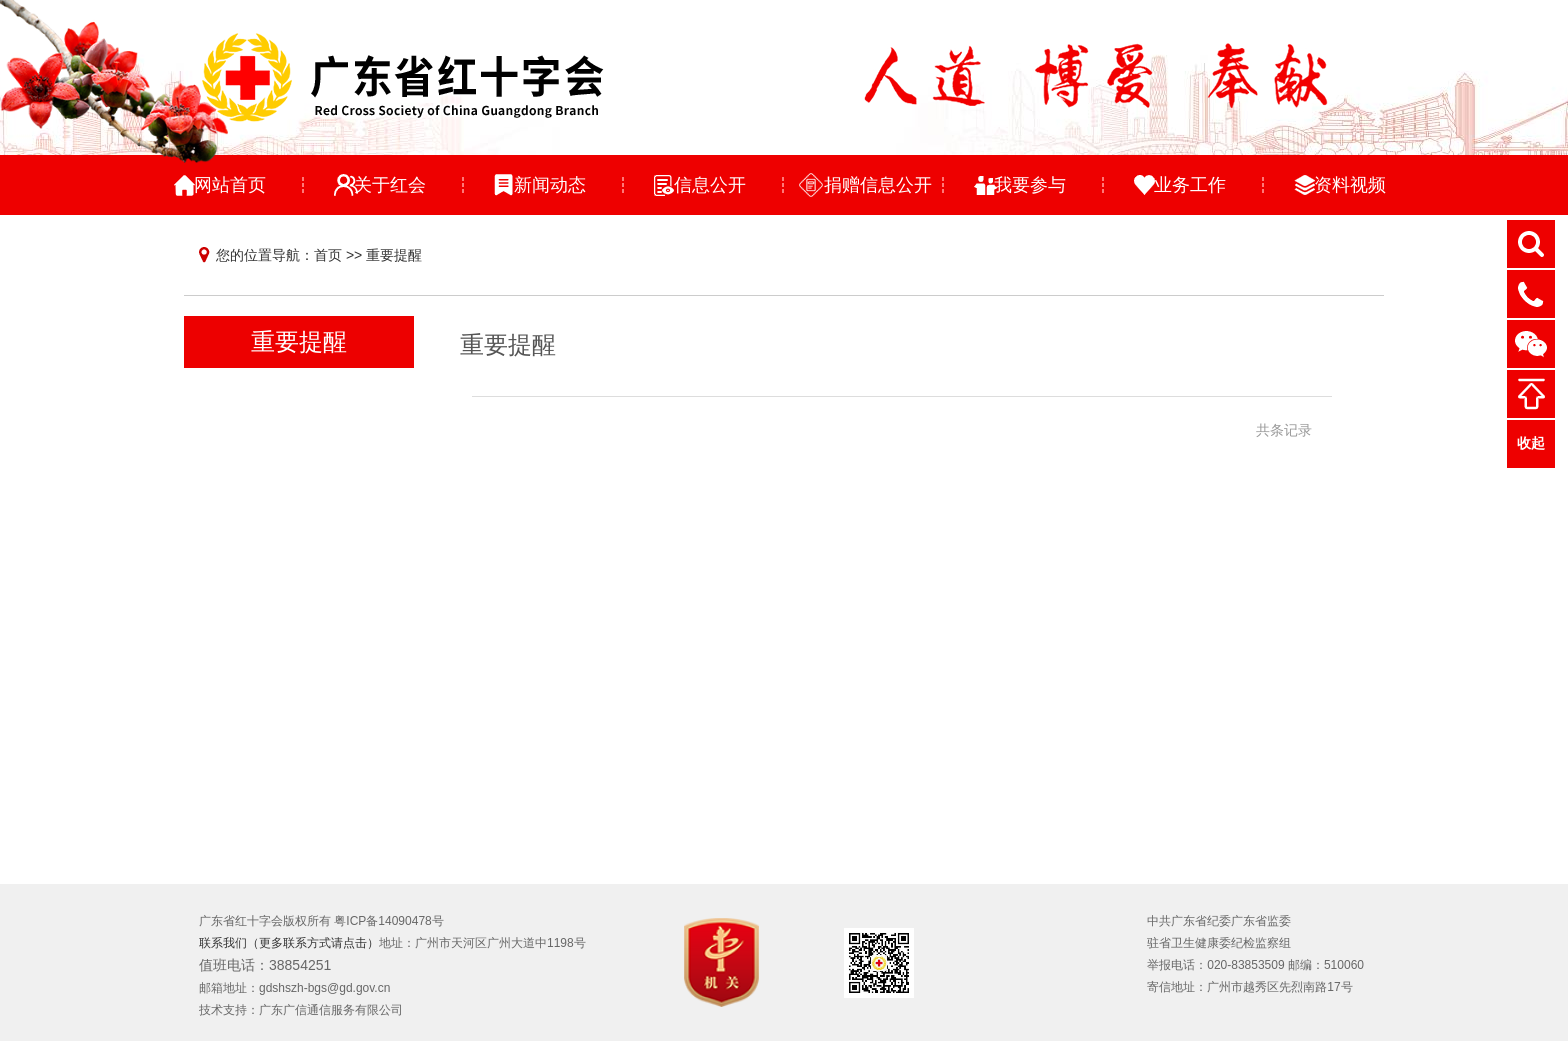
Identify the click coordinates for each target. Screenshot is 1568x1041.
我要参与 (1030, 185)
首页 (328, 255)
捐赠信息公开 (878, 185)
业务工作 (1190, 185)
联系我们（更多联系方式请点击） (289, 943)
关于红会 (390, 185)
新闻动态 (550, 185)
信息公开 (710, 185)
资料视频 (1350, 185)
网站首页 (230, 185)
